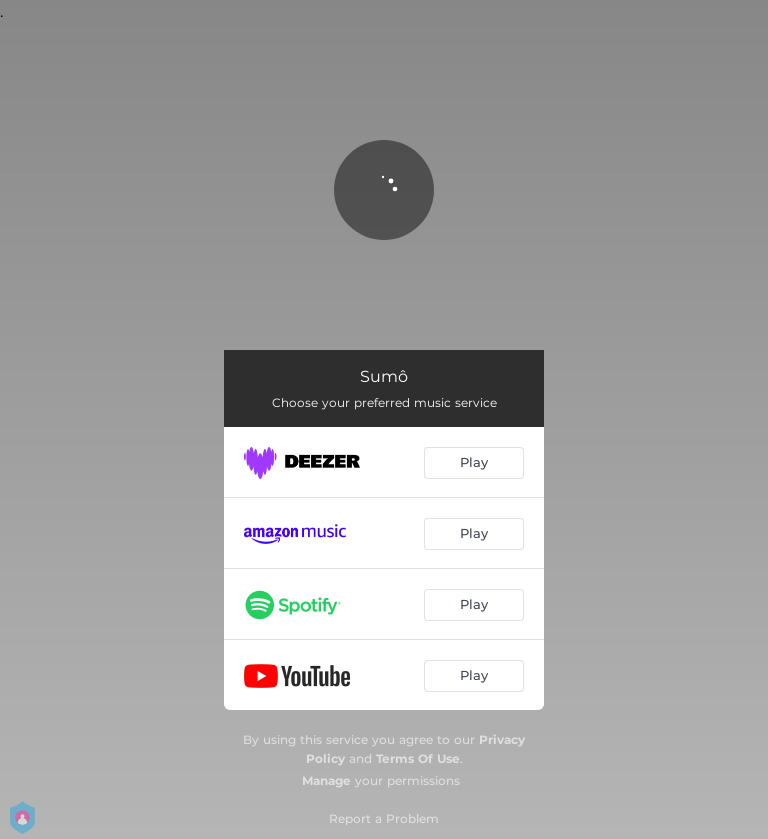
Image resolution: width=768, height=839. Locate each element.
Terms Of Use (418, 758)
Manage (326, 780)
